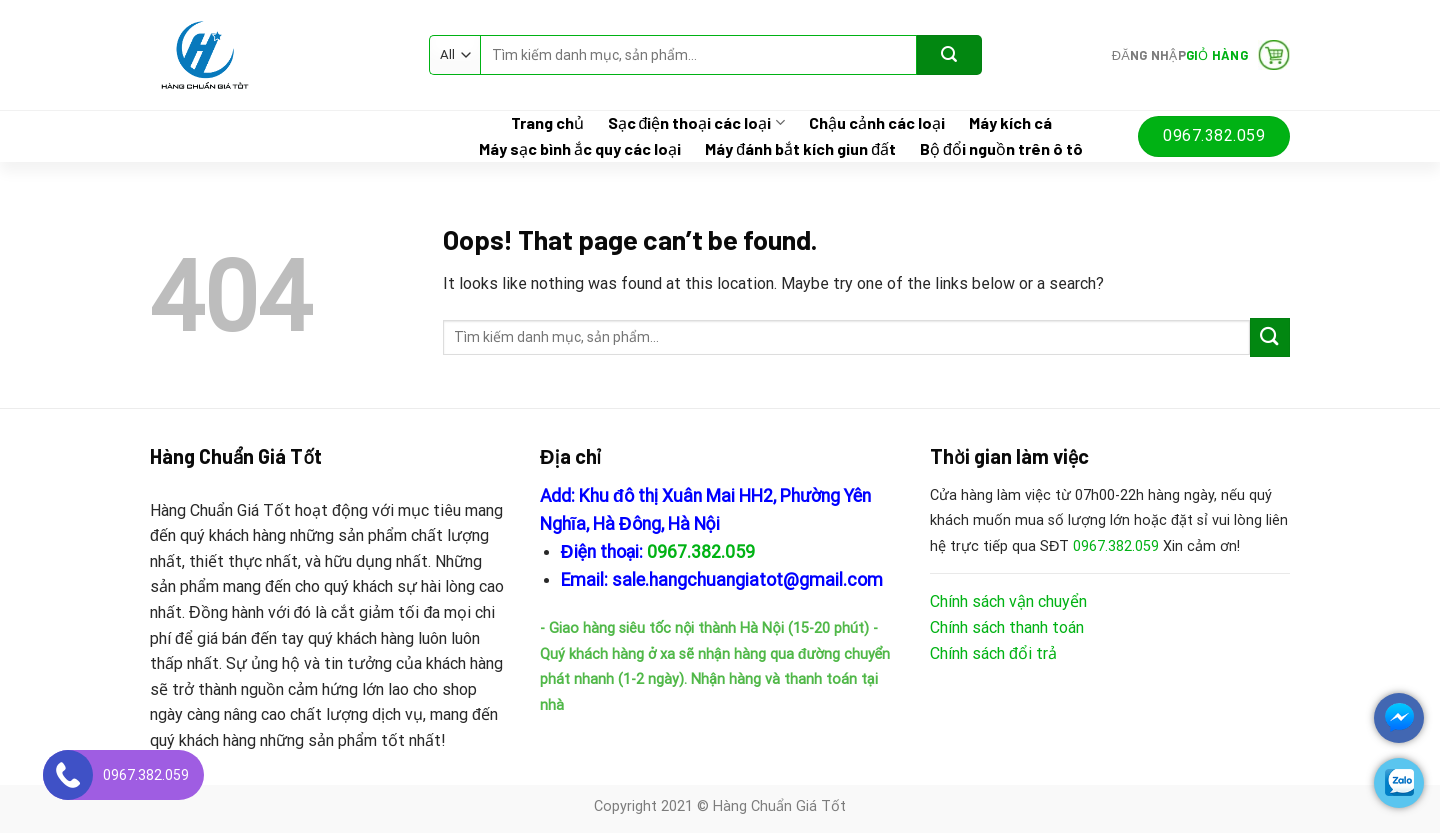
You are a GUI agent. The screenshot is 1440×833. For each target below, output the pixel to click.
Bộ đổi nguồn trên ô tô (1001, 149)
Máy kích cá (1010, 123)
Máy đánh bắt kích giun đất (800, 149)
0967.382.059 (701, 552)
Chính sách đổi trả (993, 653)
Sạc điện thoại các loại (696, 122)
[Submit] (949, 55)
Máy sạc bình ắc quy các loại (580, 149)
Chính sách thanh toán (1007, 627)
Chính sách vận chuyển (1008, 601)
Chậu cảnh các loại (877, 123)
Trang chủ (547, 123)
